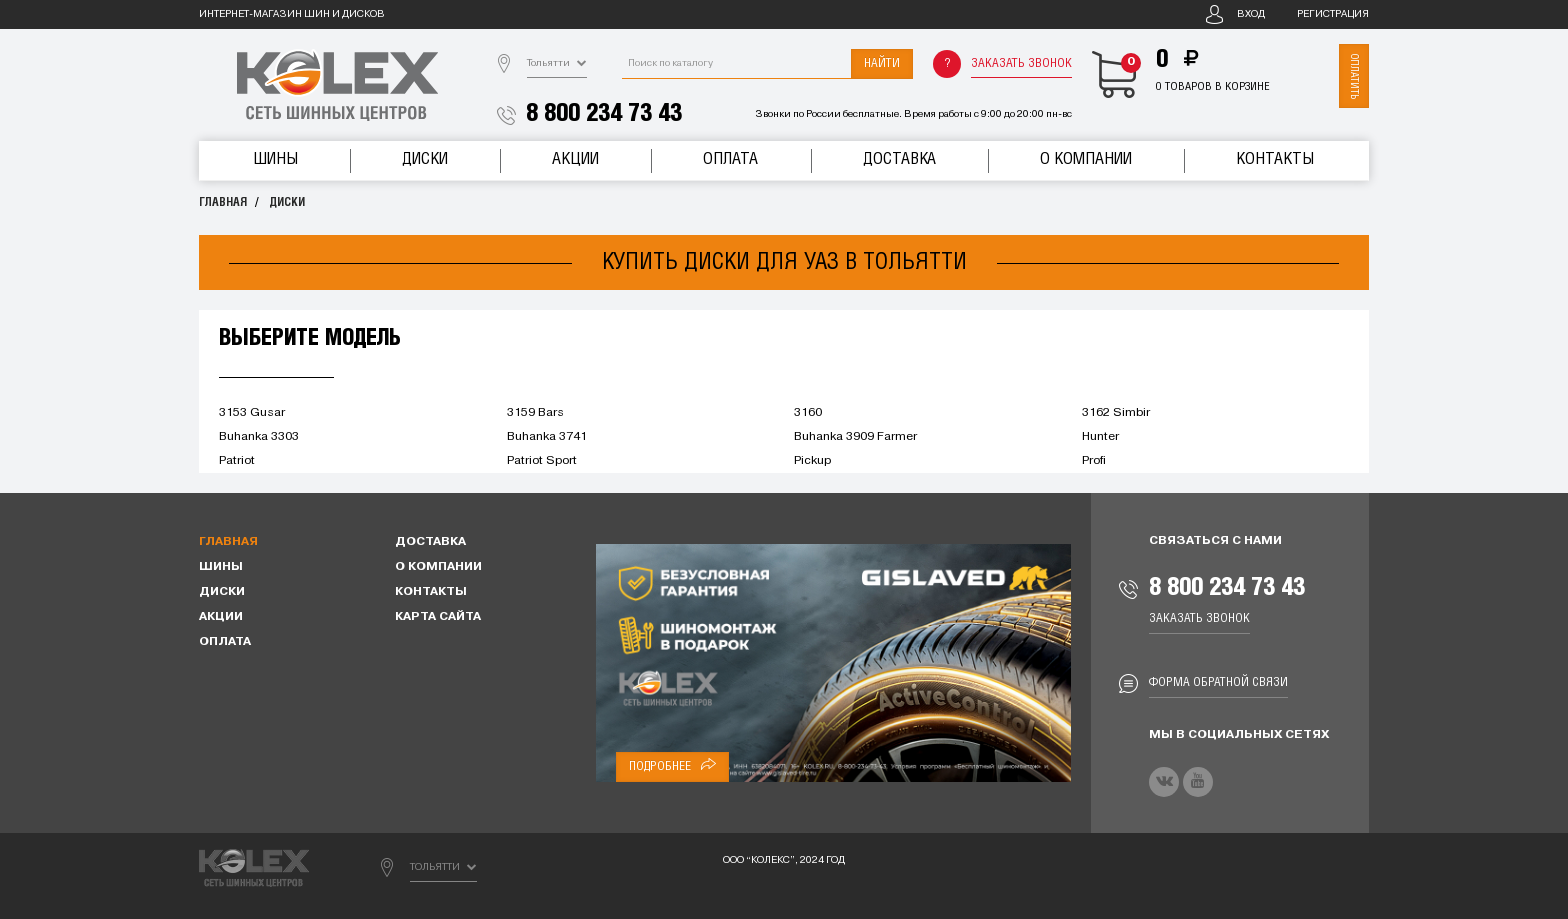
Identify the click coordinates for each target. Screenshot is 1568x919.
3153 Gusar (252, 413)
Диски (425, 159)
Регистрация (1333, 14)
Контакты (1275, 159)
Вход (1251, 14)
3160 (808, 413)
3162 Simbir (1116, 413)
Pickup (812, 461)
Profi (1094, 461)
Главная (223, 202)
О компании (1086, 159)
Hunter (1100, 437)
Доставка (899, 159)
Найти (882, 63)
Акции (575, 159)
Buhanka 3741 (547, 437)
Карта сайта (438, 617)
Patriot (237, 461)
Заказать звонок (1021, 63)
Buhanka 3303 (259, 437)
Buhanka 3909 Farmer (855, 437)
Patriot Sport (542, 461)
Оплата (730, 159)
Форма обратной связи (1218, 682)
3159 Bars (535, 413)
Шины (275, 159)
